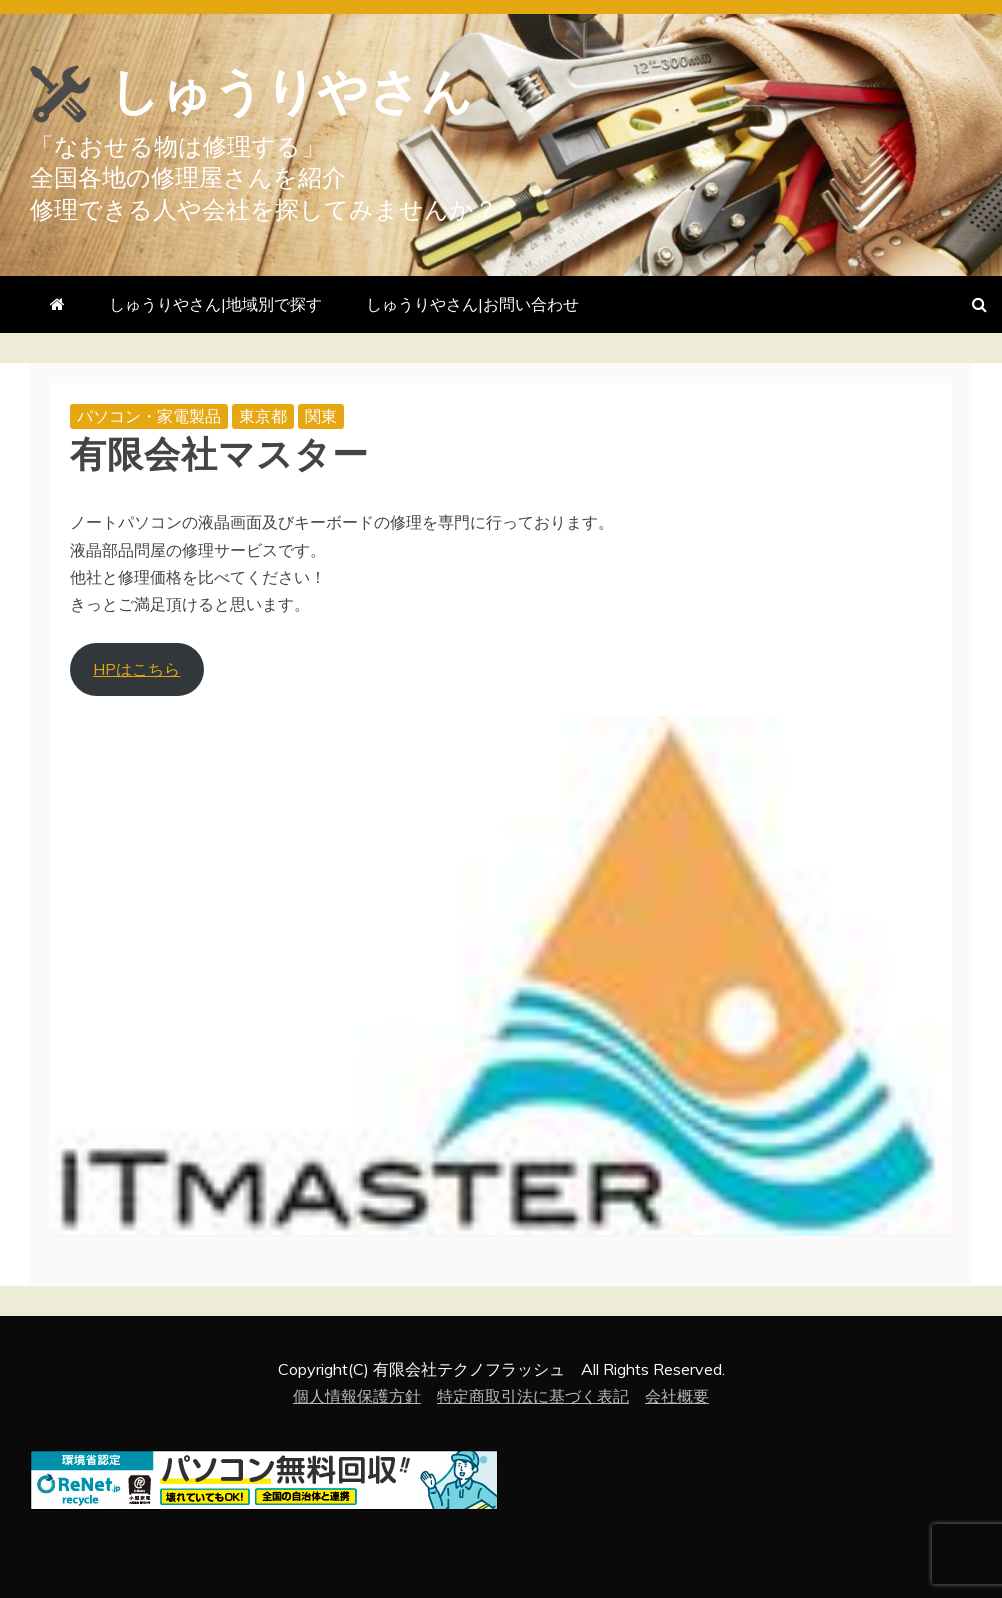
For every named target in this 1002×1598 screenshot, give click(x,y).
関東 (321, 416)
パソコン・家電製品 (149, 416)
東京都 (263, 416)
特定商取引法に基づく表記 (533, 1396)
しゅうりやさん (291, 92)
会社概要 (677, 1396)
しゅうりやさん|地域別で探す (215, 304)
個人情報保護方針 (357, 1396)
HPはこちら (136, 669)
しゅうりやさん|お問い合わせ (472, 304)
